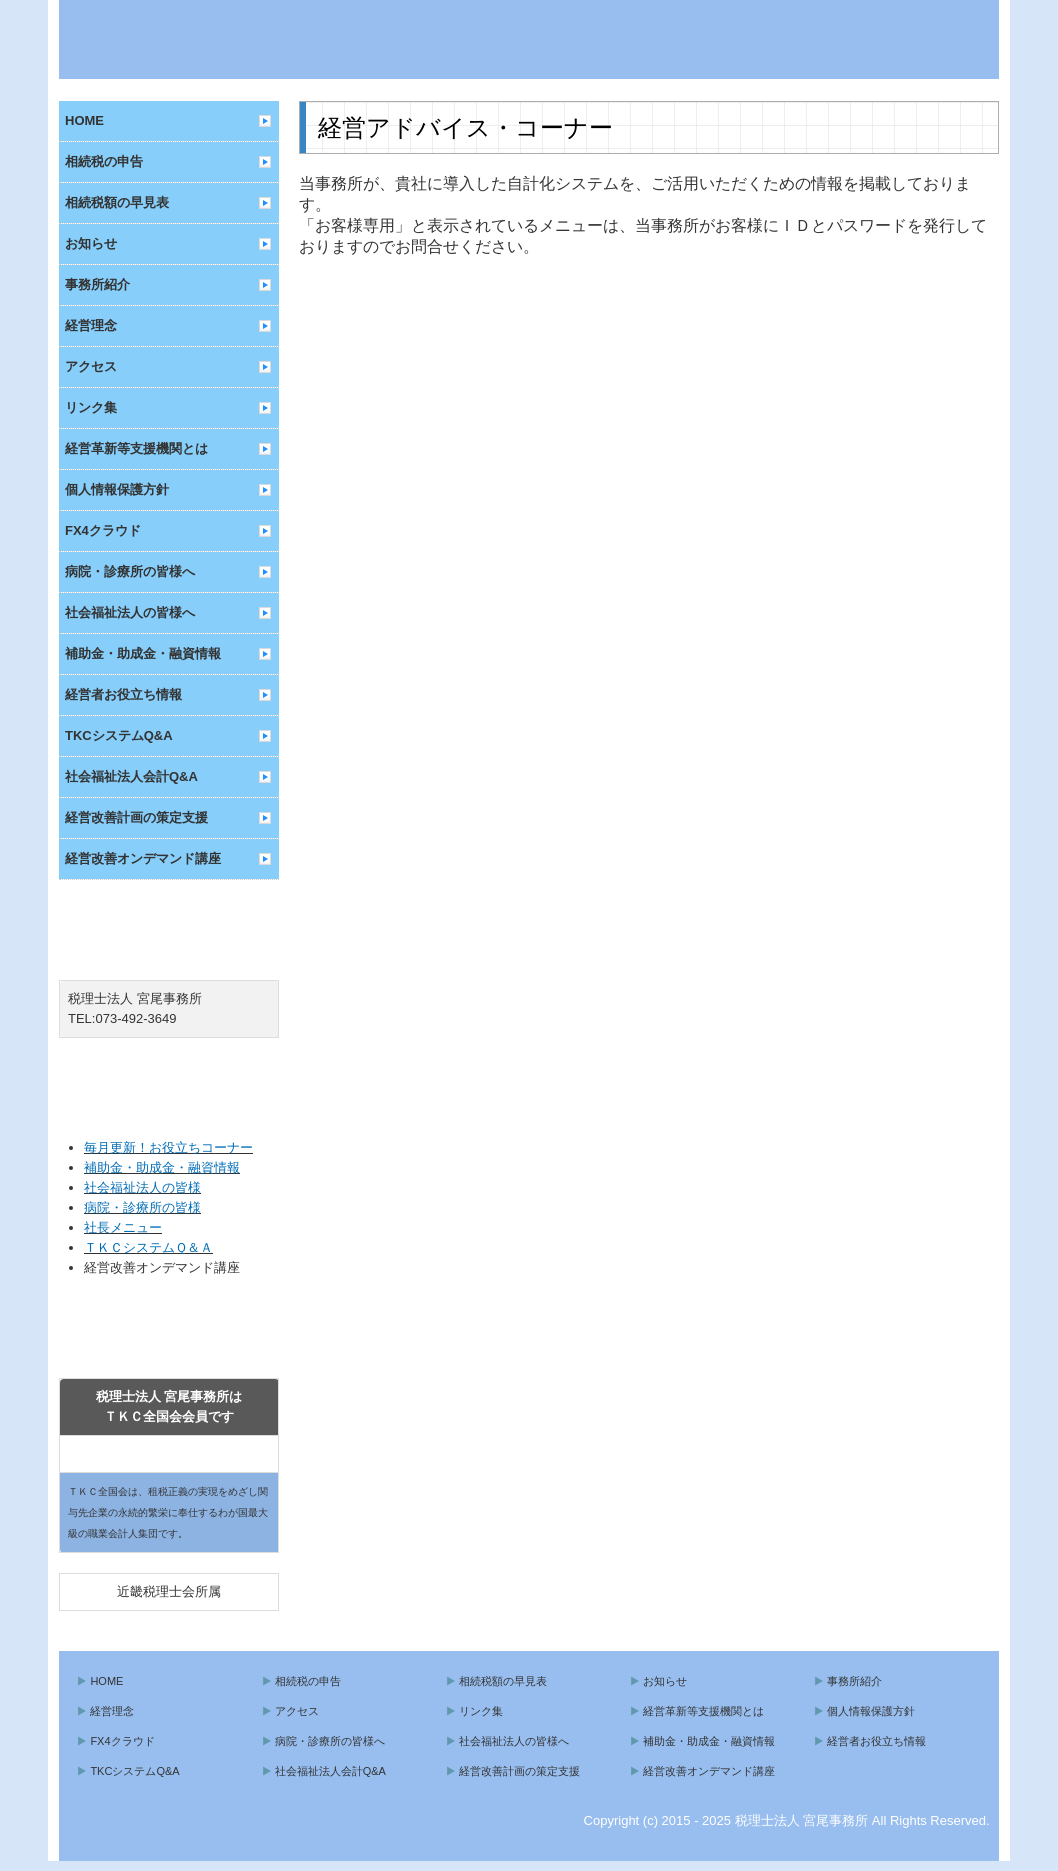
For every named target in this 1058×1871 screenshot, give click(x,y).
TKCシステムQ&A (119, 735)
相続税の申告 (104, 161)
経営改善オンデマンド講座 (143, 858)
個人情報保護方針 (117, 489)
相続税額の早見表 (117, 202)
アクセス (91, 366)
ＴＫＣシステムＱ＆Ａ (148, 1247)
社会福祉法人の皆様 (142, 1187)
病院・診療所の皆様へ (130, 571)
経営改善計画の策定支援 (136, 817)
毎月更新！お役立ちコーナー (168, 1147)
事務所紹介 (97, 284)
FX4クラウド (103, 530)
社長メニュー (123, 1227)
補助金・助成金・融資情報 (143, 653)
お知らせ (91, 243)
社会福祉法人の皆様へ (130, 612)
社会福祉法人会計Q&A (131, 776)
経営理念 (91, 325)
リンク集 (91, 407)
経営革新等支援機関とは (136, 448)
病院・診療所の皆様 (142, 1207)
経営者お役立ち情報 (123, 694)
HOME (84, 120)
